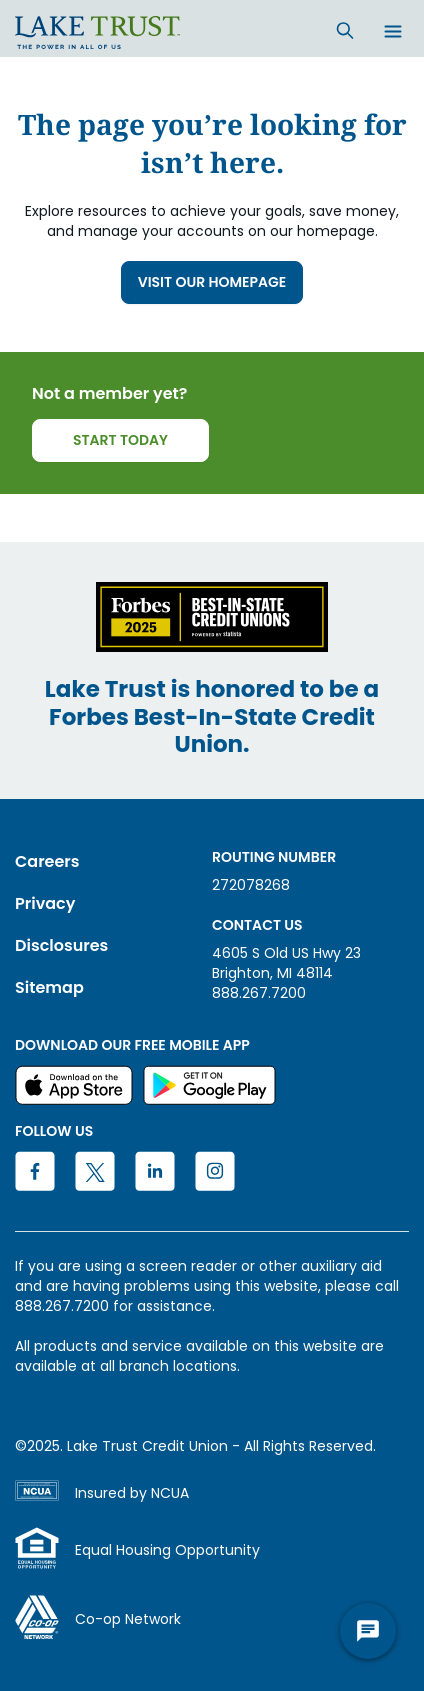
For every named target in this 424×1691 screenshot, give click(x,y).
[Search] (345, 30)
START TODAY (120, 440)
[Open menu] (393, 33)
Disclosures (61, 945)
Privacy (45, 903)
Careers (47, 861)
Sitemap (49, 987)
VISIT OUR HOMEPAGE (212, 282)
